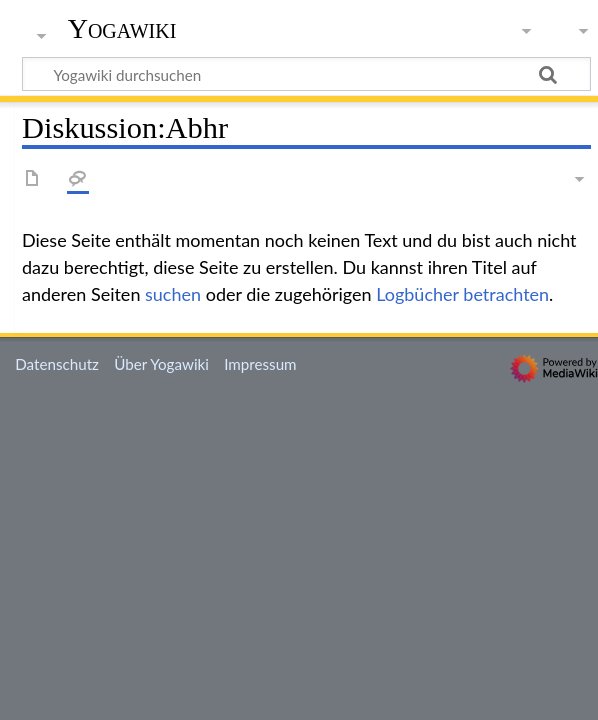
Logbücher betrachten (462, 294)
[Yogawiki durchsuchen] (306, 74)
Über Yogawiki (161, 364)
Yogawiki (122, 29)
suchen (173, 294)
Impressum (260, 364)
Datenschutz (57, 364)
